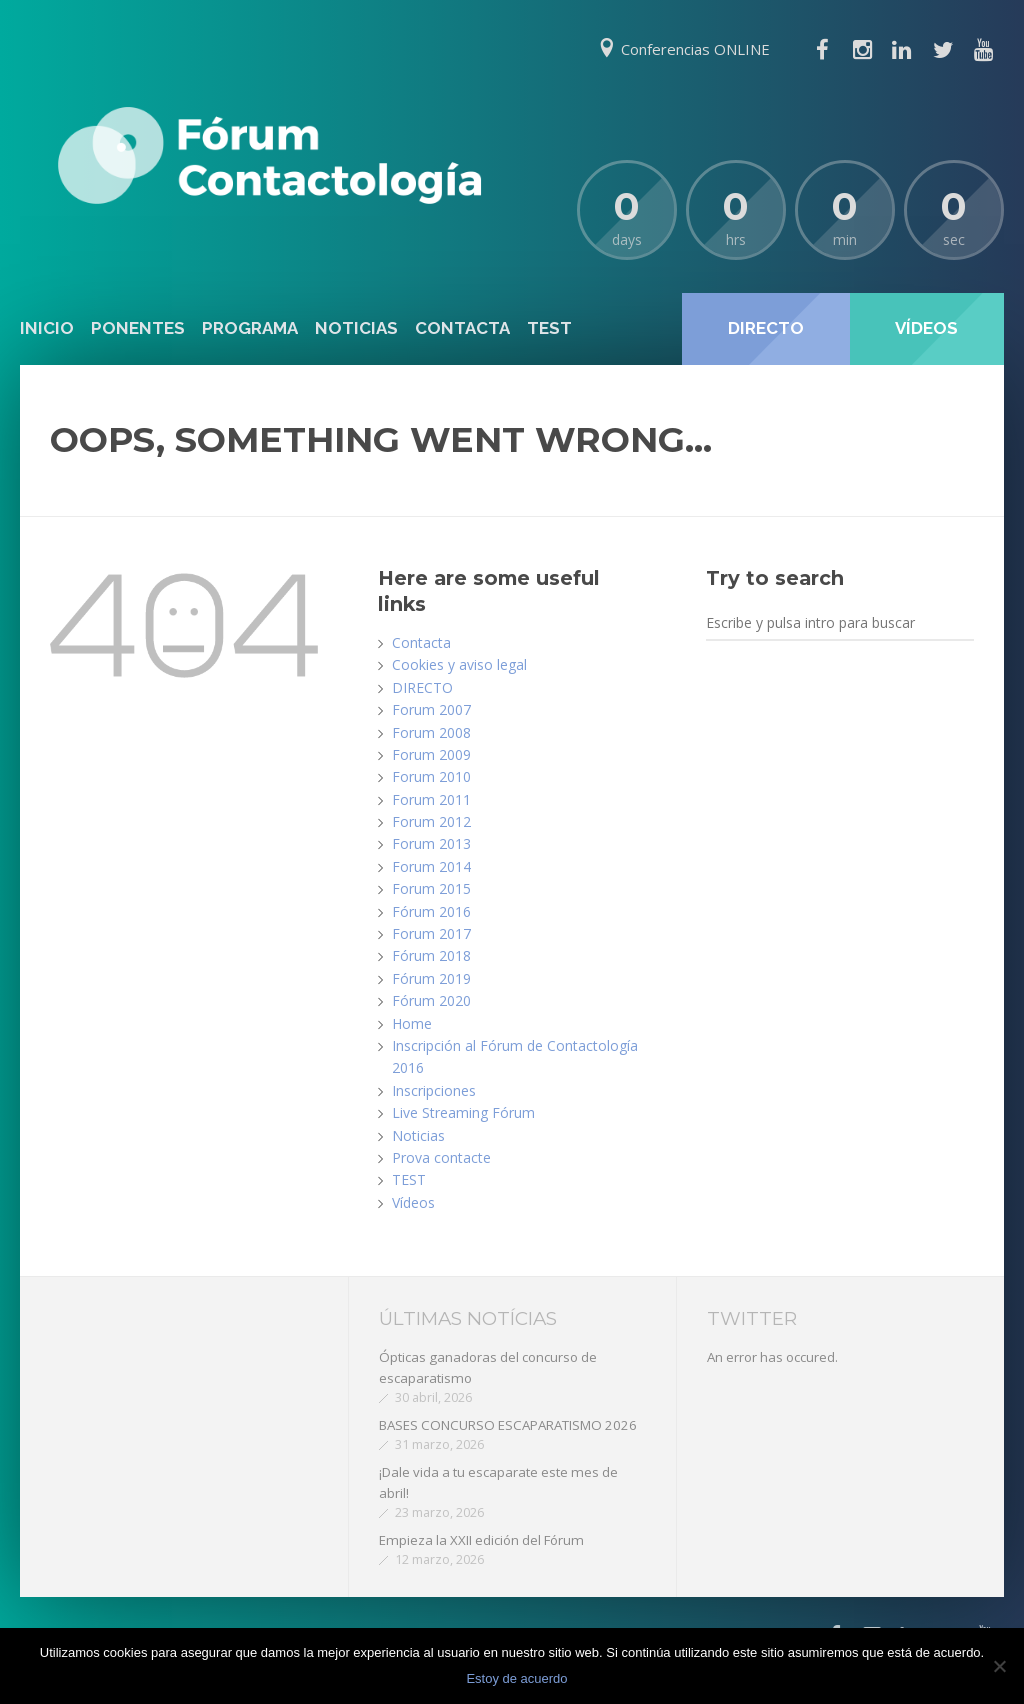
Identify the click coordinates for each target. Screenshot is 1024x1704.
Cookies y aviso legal (459, 664)
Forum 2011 (431, 799)
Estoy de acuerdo (516, 1678)
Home (412, 1023)
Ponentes (138, 328)
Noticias (356, 328)
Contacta (462, 328)
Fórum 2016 (431, 911)
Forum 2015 (431, 888)
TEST (549, 328)
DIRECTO (422, 687)
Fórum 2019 (431, 978)
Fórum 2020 (431, 1000)
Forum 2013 (431, 843)
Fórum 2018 (431, 955)
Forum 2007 (431, 709)
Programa (250, 328)
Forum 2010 (431, 776)
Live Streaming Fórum (463, 1112)
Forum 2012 (431, 821)
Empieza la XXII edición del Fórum (481, 1540)
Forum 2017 (431, 933)
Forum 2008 (431, 732)
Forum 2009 (431, 754)
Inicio (47, 328)
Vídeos (413, 1202)
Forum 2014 (431, 866)
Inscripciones (434, 1090)
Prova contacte (441, 1157)
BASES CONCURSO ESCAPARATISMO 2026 (508, 1425)
